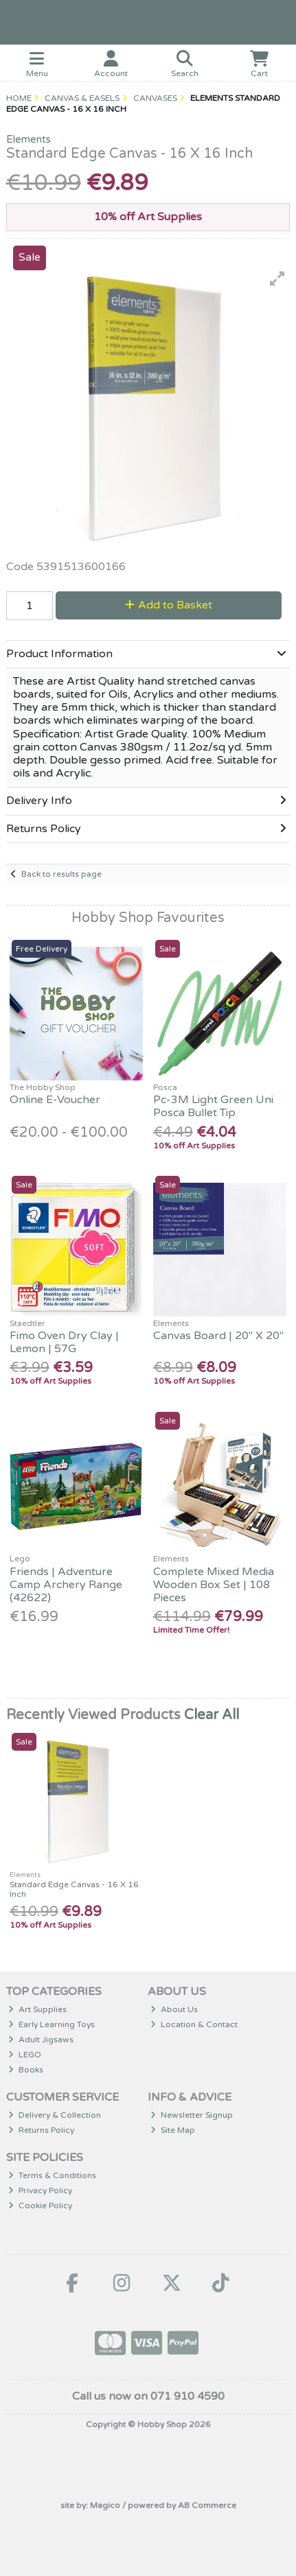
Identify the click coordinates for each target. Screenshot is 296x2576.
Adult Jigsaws (40, 2039)
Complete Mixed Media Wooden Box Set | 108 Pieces (213, 1585)
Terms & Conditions (52, 2175)
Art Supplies (37, 2009)
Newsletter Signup (191, 2115)
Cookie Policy (40, 2205)
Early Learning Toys (51, 2024)
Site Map (172, 2130)
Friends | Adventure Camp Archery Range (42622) (66, 1585)
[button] (277, 278)
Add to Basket (168, 605)
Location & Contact (194, 2024)
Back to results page (61, 874)
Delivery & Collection (54, 2115)
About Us (174, 2009)
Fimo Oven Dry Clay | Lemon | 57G (64, 1342)
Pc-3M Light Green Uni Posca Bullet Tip (213, 1106)
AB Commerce (207, 2505)
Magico (105, 2505)
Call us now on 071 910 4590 (148, 2396)
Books (25, 2070)
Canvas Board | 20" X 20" (218, 1336)
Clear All (211, 1715)
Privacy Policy (40, 2190)
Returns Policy (41, 2130)
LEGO (24, 2054)
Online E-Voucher (55, 1100)
